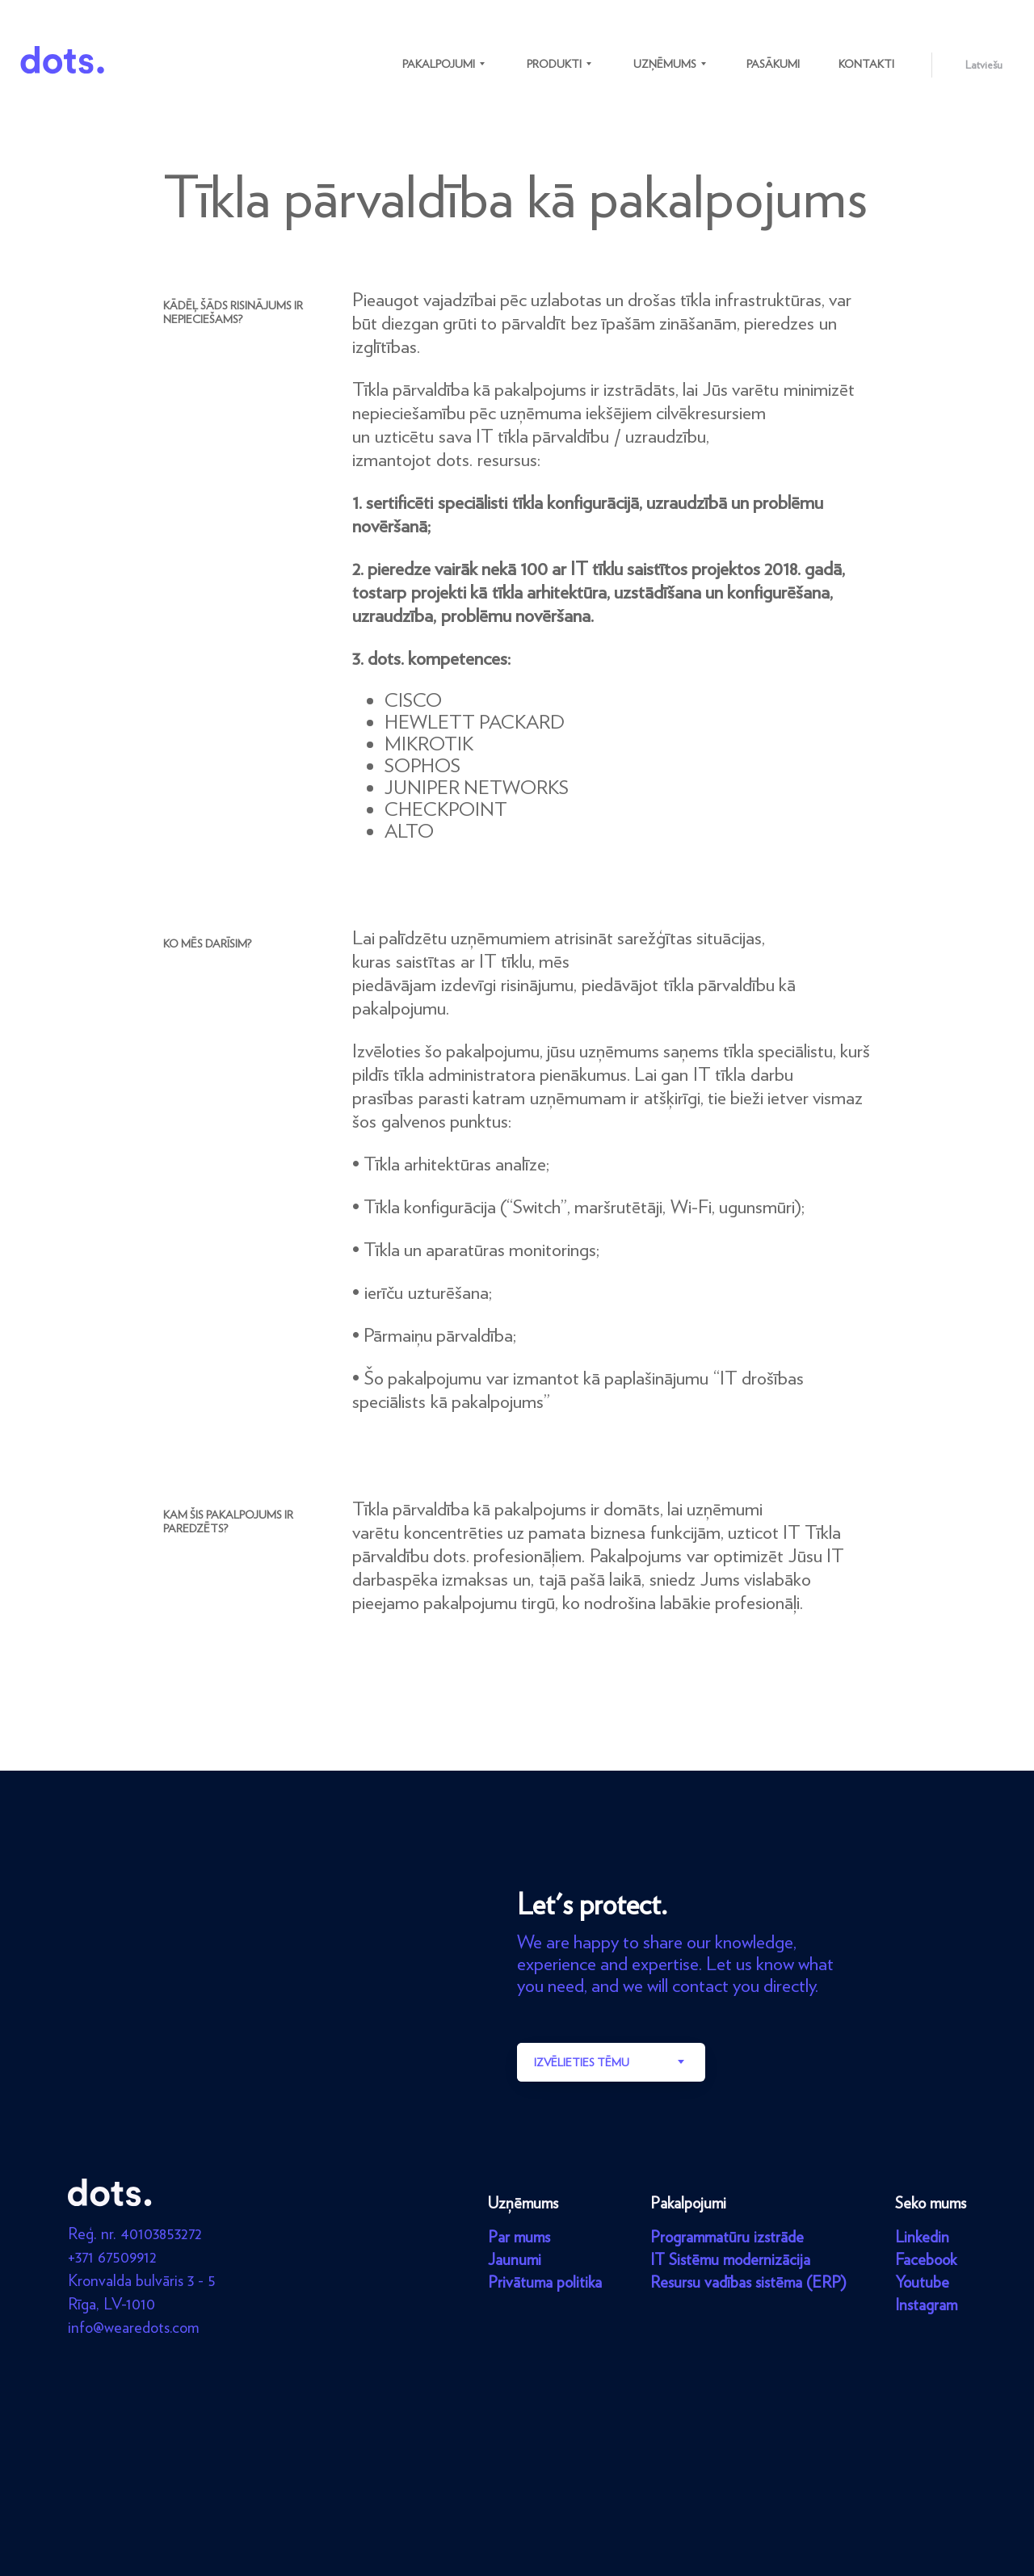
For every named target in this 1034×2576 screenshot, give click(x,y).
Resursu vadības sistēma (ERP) (748, 2282)
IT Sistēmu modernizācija (730, 2259)
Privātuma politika (545, 2282)
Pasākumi (773, 63)
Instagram (926, 2304)
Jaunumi (514, 2259)
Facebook (925, 2259)
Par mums (519, 2236)
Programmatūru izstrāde (727, 2236)
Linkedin (922, 2236)
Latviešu (983, 64)
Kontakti (866, 63)
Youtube (922, 2282)
